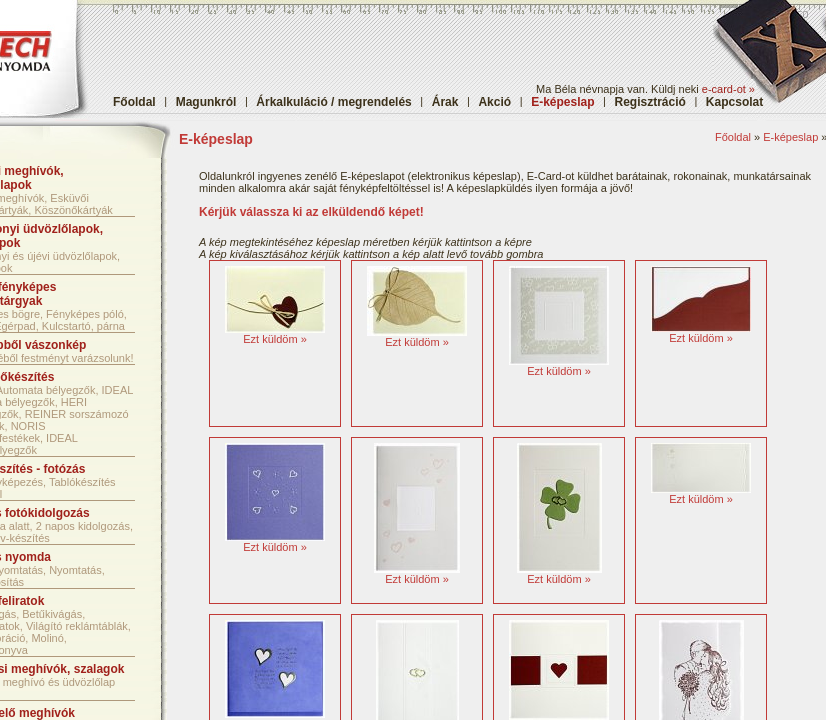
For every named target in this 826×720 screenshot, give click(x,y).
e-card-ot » (728, 89)
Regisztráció (650, 102)
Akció (494, 102)
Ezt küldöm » (275, 339)
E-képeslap (790, 137)
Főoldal (134, 102)
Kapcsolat (734, 102)
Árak (445, 102)
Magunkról (206, 102)
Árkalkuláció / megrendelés (333, 102)
